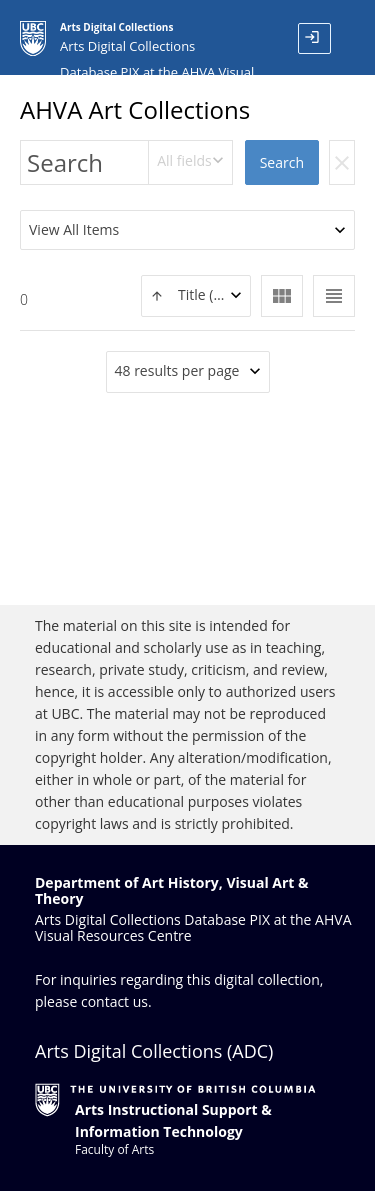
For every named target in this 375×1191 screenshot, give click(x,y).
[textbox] (196, 295)
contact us (114, 1001)
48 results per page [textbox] (177, 370)
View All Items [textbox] (74, 229)
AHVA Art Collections (135, 109)
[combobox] (190, 162)
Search (282, 162)
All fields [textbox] (184, 160)
